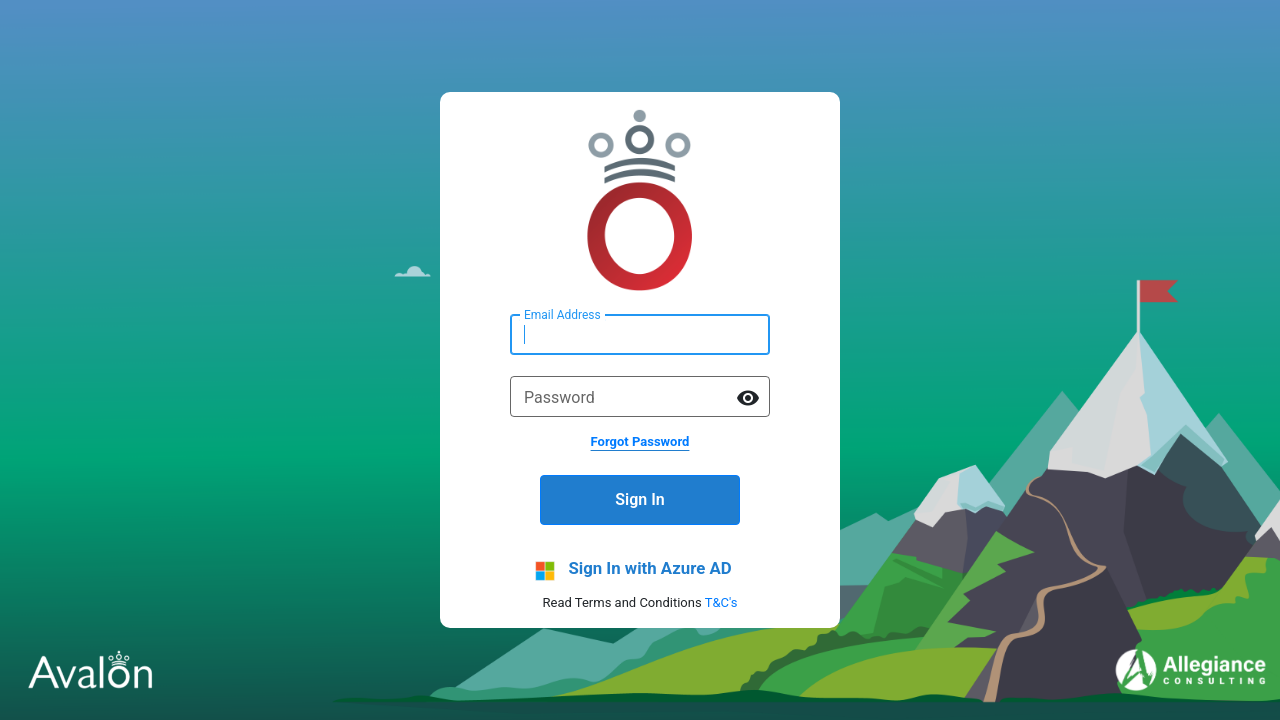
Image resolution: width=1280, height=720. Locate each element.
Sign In (639, 499)
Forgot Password (640, 441)
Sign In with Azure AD (649, 568)
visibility (748, 398)
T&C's (721, 602)
